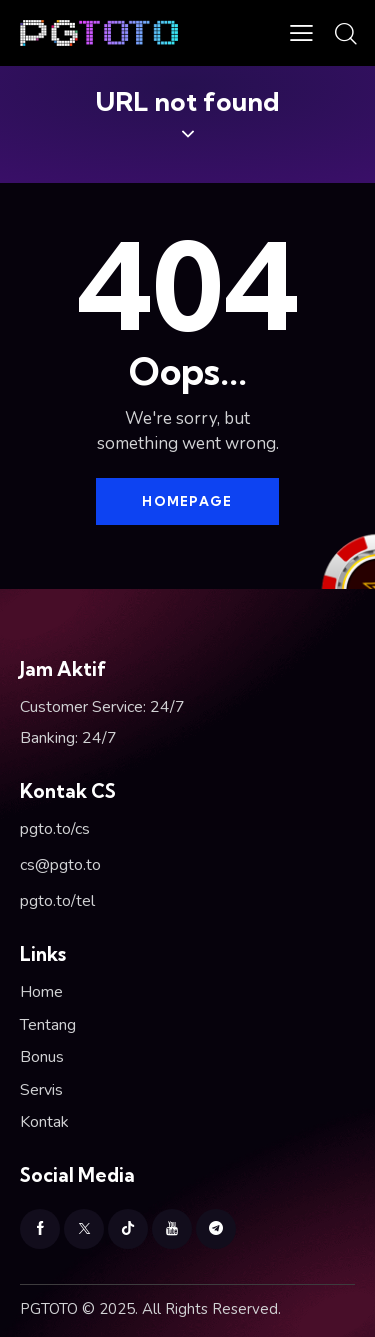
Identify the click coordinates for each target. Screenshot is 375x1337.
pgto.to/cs (55, 829)
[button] (301, 33)
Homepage (187, 501)
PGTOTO (49, 1309)
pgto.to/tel (57, 901)
